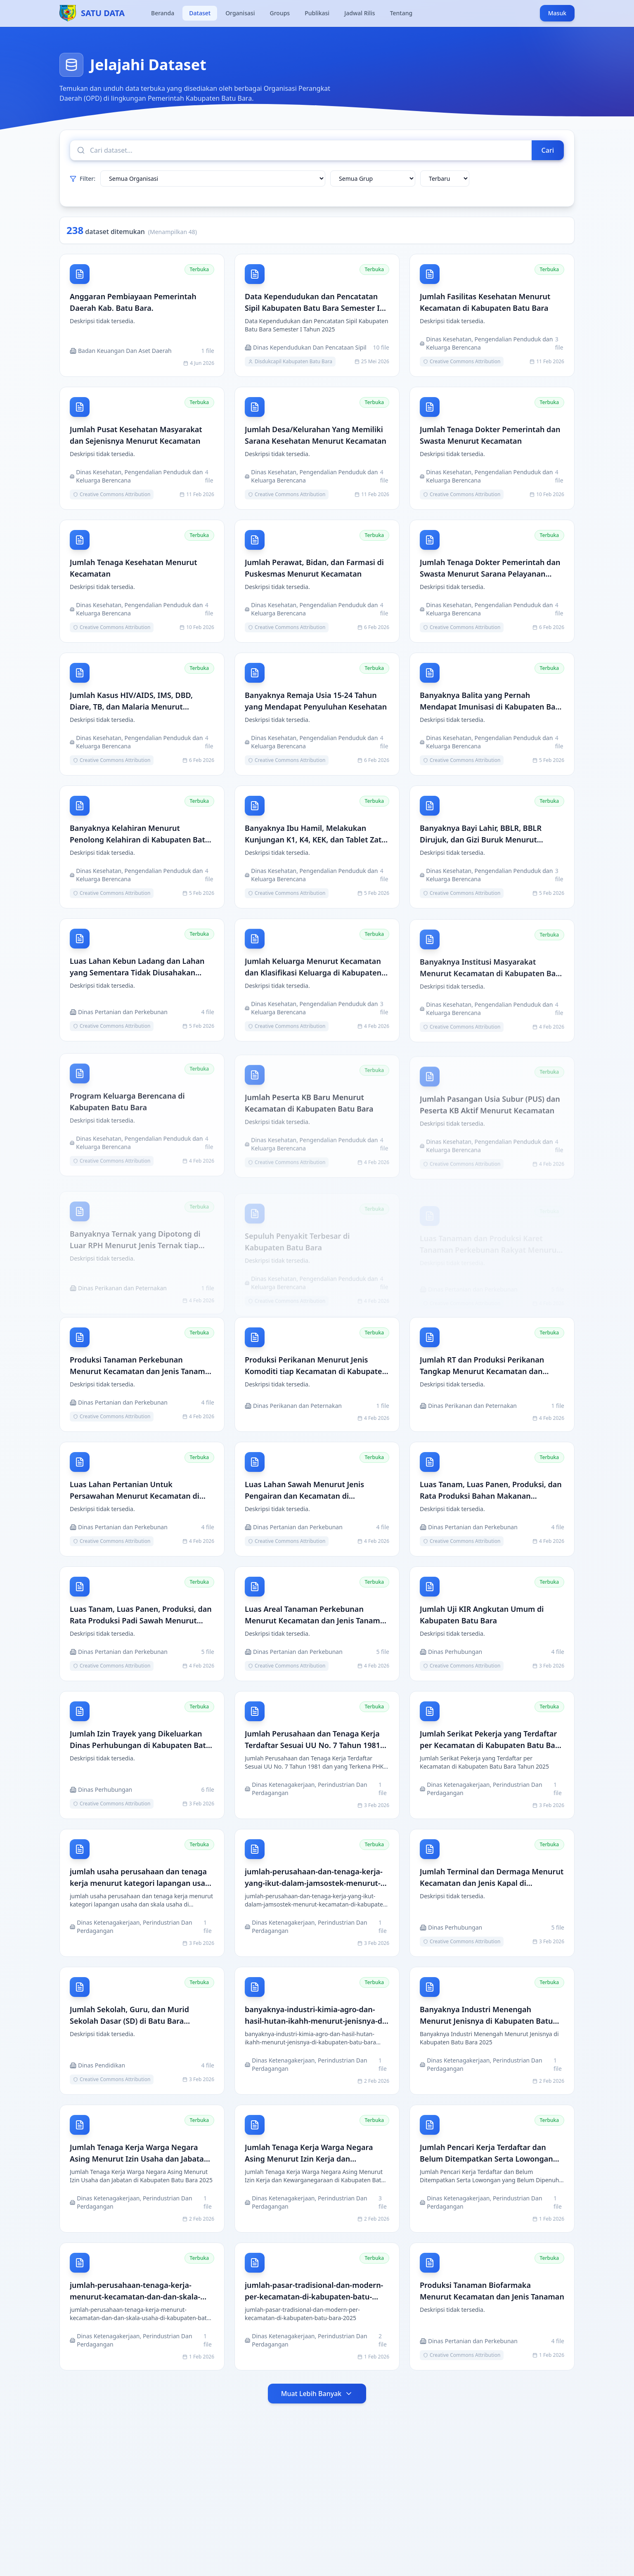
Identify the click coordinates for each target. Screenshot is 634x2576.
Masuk (557, 13)
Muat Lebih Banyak (317, 2396)
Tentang (401, 13)
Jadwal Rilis (359, 13)
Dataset (200, 13)
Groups (280, 13)
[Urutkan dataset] (444, 178)
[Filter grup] (372, 178)
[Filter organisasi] (212, 178)
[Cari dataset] (301, 150)
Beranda (162, 13)
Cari (548, 150)
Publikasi (317, 13)
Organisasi (240, 13)
